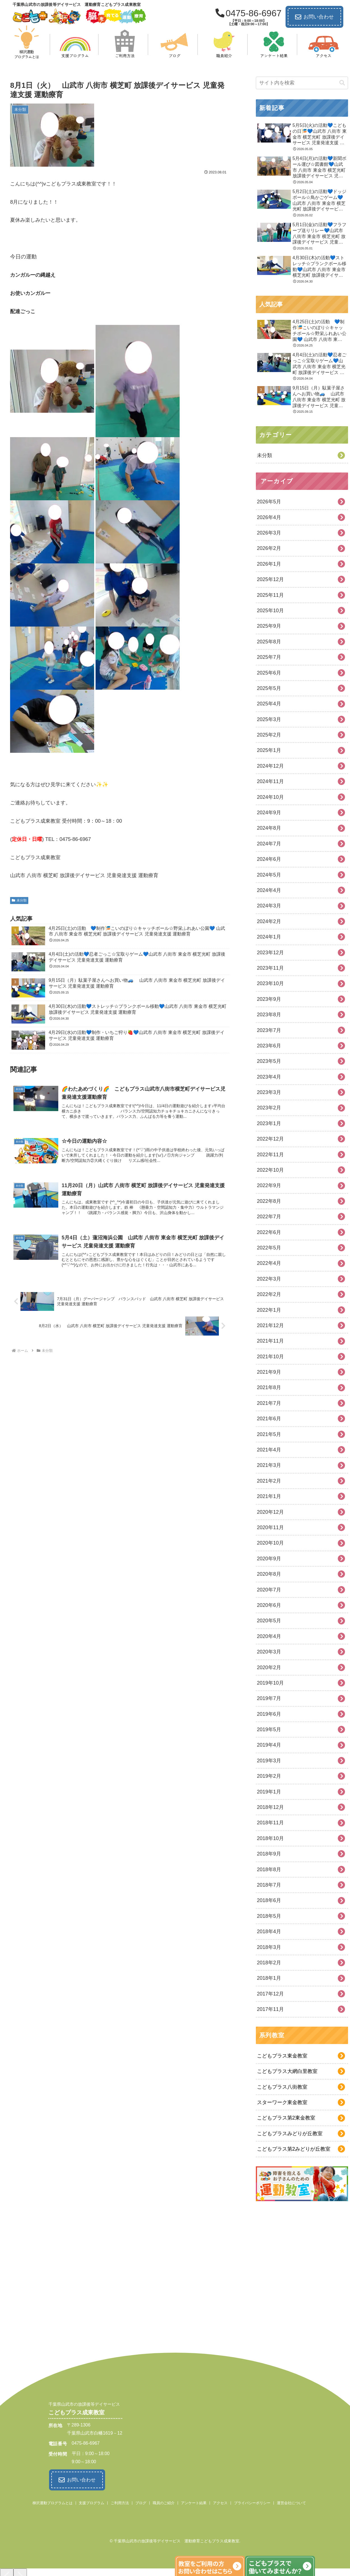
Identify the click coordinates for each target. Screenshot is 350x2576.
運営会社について (291, 2502)
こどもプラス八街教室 (282, 2087)
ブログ (140, 2502)
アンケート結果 (194, 2502)
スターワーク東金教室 (282, 2102)
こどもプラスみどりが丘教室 (290, 2133)
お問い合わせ (314, 17)
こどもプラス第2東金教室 (286, 2118)
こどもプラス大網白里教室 (287, 2071)
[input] (302, 83)
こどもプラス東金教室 (282, 2056)
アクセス (220, 2502)
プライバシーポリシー (252, 2502)
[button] (342, 83)
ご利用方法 (120, 2502)
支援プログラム (91, 2502)
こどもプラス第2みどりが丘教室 (293, 2149)
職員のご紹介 (164, 2502)
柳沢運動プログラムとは (53, 2502)
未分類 (19, 900)
